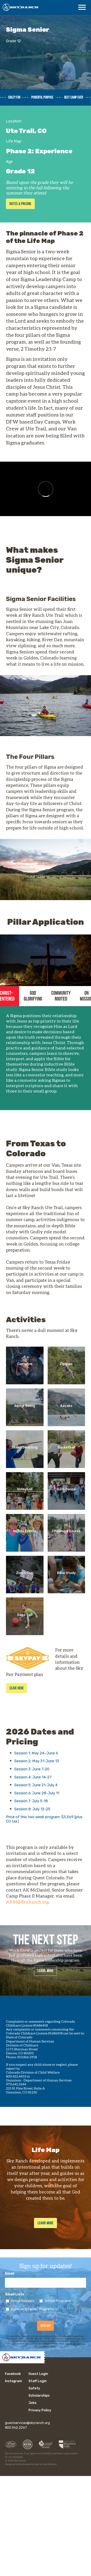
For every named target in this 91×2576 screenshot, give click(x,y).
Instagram (13, 2381)
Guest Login (38, 2374)
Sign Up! (45, 2325)
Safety (34, 2388)
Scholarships (39, 2395)
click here (16, 1688)
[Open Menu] (82, 7)
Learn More (45, 1971)
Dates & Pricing (20, 204)
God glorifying (33, 996)
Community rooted (61, 996)
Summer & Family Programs (32, 2309)
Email (9, 2273)
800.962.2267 (16, 2428)
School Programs (58, 2301)
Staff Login (37, 2381)
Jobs (32, 2403)
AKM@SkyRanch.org (27, 1901)
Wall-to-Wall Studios (45, 2464)
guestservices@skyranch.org (27, 2423)
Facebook (13, 2374)
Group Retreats (22, 2301)
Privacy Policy (39, 2410)
